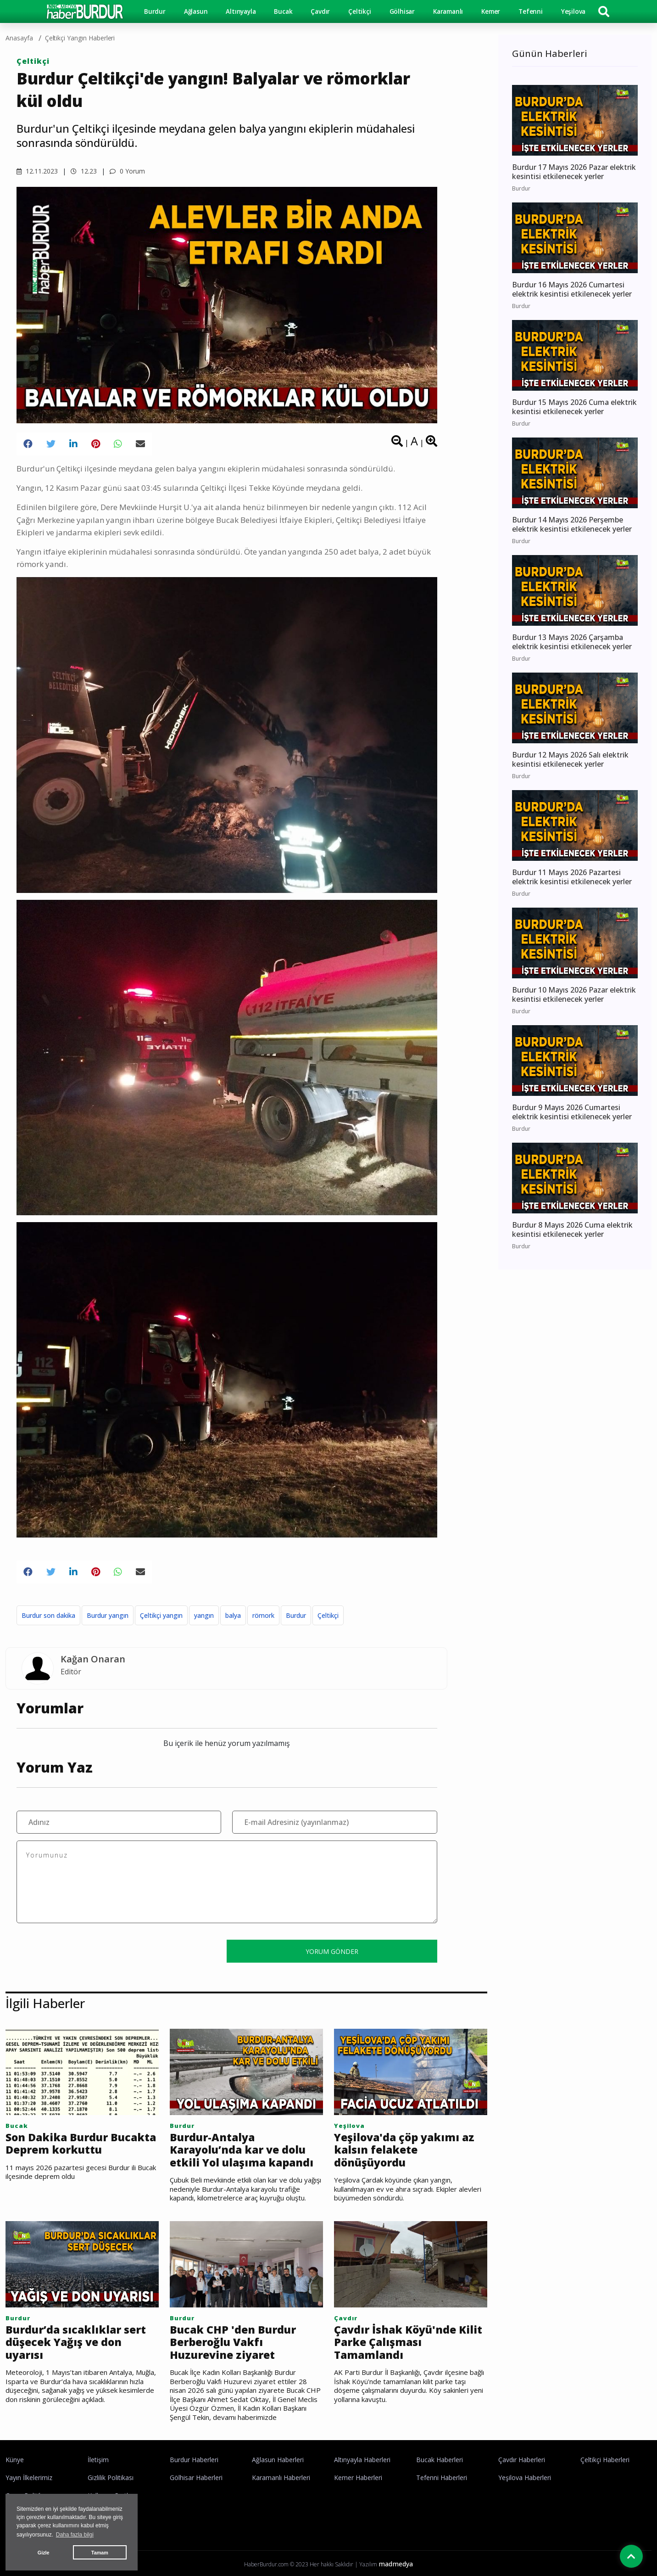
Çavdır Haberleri (521, 2459)
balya (233, 1615)
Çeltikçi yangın (161, 1615)
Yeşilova (573, 11)
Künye (15, 2459)
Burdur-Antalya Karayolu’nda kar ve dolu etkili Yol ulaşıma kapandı (241, 2150)
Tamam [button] (99, 2552)
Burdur (155, 11)
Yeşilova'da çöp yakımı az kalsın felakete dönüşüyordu (404, 2150)
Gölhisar (402, 11)
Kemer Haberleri (358, 2477)
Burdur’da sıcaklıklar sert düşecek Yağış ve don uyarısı (76, 2342)
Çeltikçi (359, 11)
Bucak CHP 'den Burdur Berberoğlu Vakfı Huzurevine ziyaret (233, 2342)
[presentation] (86, 1951)
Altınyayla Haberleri (362, 2459)
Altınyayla (241, 11)
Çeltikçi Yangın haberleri (80, 38)
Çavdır (320, 11)
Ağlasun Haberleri (278, 2459)
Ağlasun (196, 11)
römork (263, 1615)
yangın (204, 1615)
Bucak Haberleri (439, 2459)
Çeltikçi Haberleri (604, 2459)
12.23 (84, 171)
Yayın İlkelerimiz (29, 2477)
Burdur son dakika (48, 1615)
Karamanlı (448, 11)
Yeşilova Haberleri (524, 2477)
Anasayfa (19, 38)
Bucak (283, 11)
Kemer (490, 11)
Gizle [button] (44, 2552)
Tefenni (530, 11)
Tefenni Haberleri (441, 2477)
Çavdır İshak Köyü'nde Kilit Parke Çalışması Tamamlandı (408, 2342)
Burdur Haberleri (194, 2459)
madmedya (396, 2563)
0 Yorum (127, 171)
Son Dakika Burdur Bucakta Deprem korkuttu (81, 2143)
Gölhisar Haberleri (196, 2477)
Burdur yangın (107, 1615)
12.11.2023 (37, 171)
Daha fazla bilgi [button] (75, 2534)
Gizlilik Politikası (111, 2477)
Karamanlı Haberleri (281, 2477)
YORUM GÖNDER (332, 1951)
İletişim (98, 2459)
